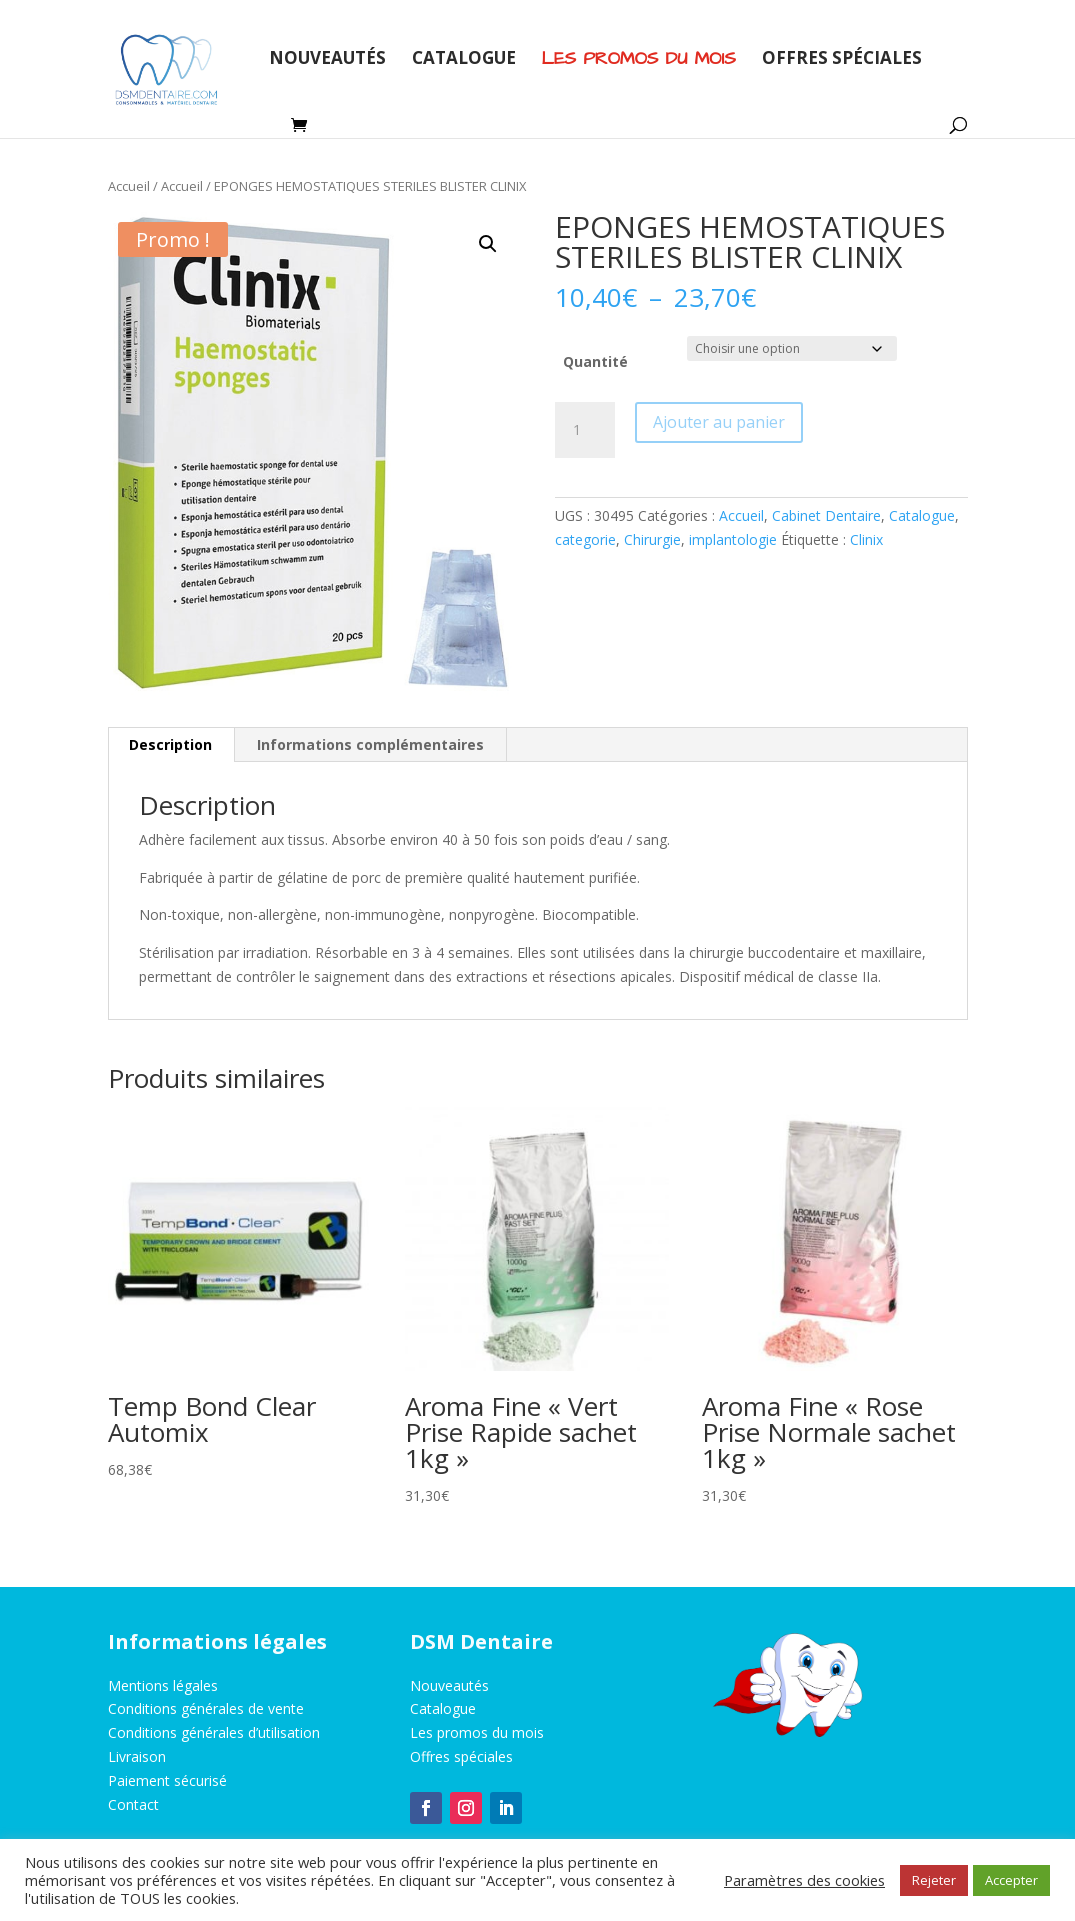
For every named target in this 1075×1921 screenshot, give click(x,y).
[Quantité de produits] (585, 430)
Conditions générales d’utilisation (214, 1732)
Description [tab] (170, 744)
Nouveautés (327, 60)
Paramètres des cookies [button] (804, 1880)
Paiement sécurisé (167, 1780)
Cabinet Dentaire (826, 515)
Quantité (595, 361)
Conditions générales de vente (206, 1708)
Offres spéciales (842, 60)
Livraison (137, 1756)
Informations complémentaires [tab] (370, 744)
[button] (488, 244)
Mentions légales (163, 1685)
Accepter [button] (1011, 1880)
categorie (585, 539)
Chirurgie (652, 539)
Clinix (866, 539)
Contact (133, 1804)
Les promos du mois (477, 1732)
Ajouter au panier (719, 422)
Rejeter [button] (934, 1880)
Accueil (129, 186)
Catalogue (464, 60)
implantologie (733, 539)
